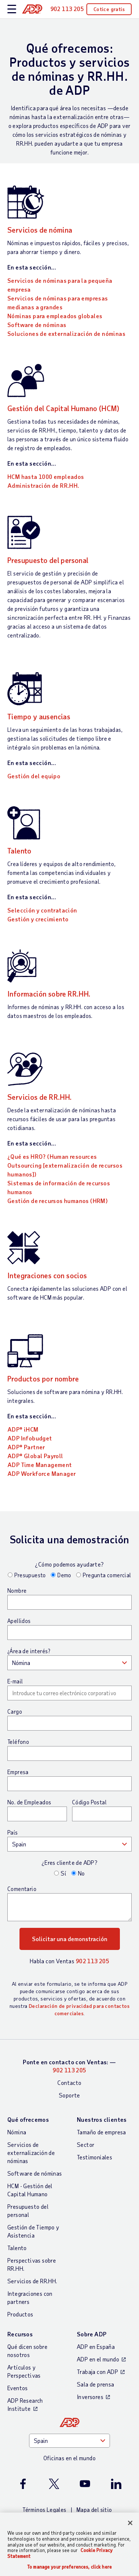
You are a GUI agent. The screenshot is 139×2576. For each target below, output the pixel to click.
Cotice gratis (109, 9)
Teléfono (18, 1741)
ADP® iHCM (23, 1429)
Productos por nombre (43, 1378)
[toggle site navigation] (11, 9)
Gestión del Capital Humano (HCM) (63, 408)
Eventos (17, 2387)
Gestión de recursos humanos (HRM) (57, 1200)
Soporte (69, 2095)
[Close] (130, 2523)
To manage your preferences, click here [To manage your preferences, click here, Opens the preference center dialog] (69, 2567)
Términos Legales (44, 2509)
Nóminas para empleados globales (54, 315)
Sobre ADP (92, 2333)
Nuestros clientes (102, 2119)
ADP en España (96, 2346)
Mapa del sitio (94, 2509)
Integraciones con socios (47, 1275)
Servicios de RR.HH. (39, 1096)
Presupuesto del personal (48, 560)
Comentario (21, 1888)
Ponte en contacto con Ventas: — (69, 2065)
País (12, 1832)
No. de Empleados (29, 1802)
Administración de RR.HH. (43, 485)
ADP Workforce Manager (41, 1473)
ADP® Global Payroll (35, 1455)
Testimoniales (94, 2156)
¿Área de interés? (29, 1651)
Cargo (14, 1711)
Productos (20, 2314)
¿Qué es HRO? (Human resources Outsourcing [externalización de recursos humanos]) (64, 1165)
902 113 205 (92, 1960)
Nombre (16, 1590)
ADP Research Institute (25, 2404)
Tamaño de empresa (101, 2131)
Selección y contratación (42, 910)
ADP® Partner (26, 1446)
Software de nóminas (37, 324)
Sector (86, 2144)
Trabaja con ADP (97, 2371)
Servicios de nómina (39, 229)
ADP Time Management (39, 1464)
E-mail (15, 1681)
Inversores (90, 2396)
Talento (19, 850)
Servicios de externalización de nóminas (31, 2152)
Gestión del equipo (33, 775)
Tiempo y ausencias (38, 716)
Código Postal (89, 1802)
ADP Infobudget (29, 1438)
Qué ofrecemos (28, 2119)
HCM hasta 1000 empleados (45, 476)
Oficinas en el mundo (69, 2457)
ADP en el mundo (98, 2359)
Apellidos (19, 1620)
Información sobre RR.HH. (49, 993)
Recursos (20, 2333)
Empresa (18, 1772)
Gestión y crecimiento (37, 918)
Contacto (69, 2082)
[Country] (69, 2441)
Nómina (16, 2131)
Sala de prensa (95, 2384)
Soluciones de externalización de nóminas (66, 333)
